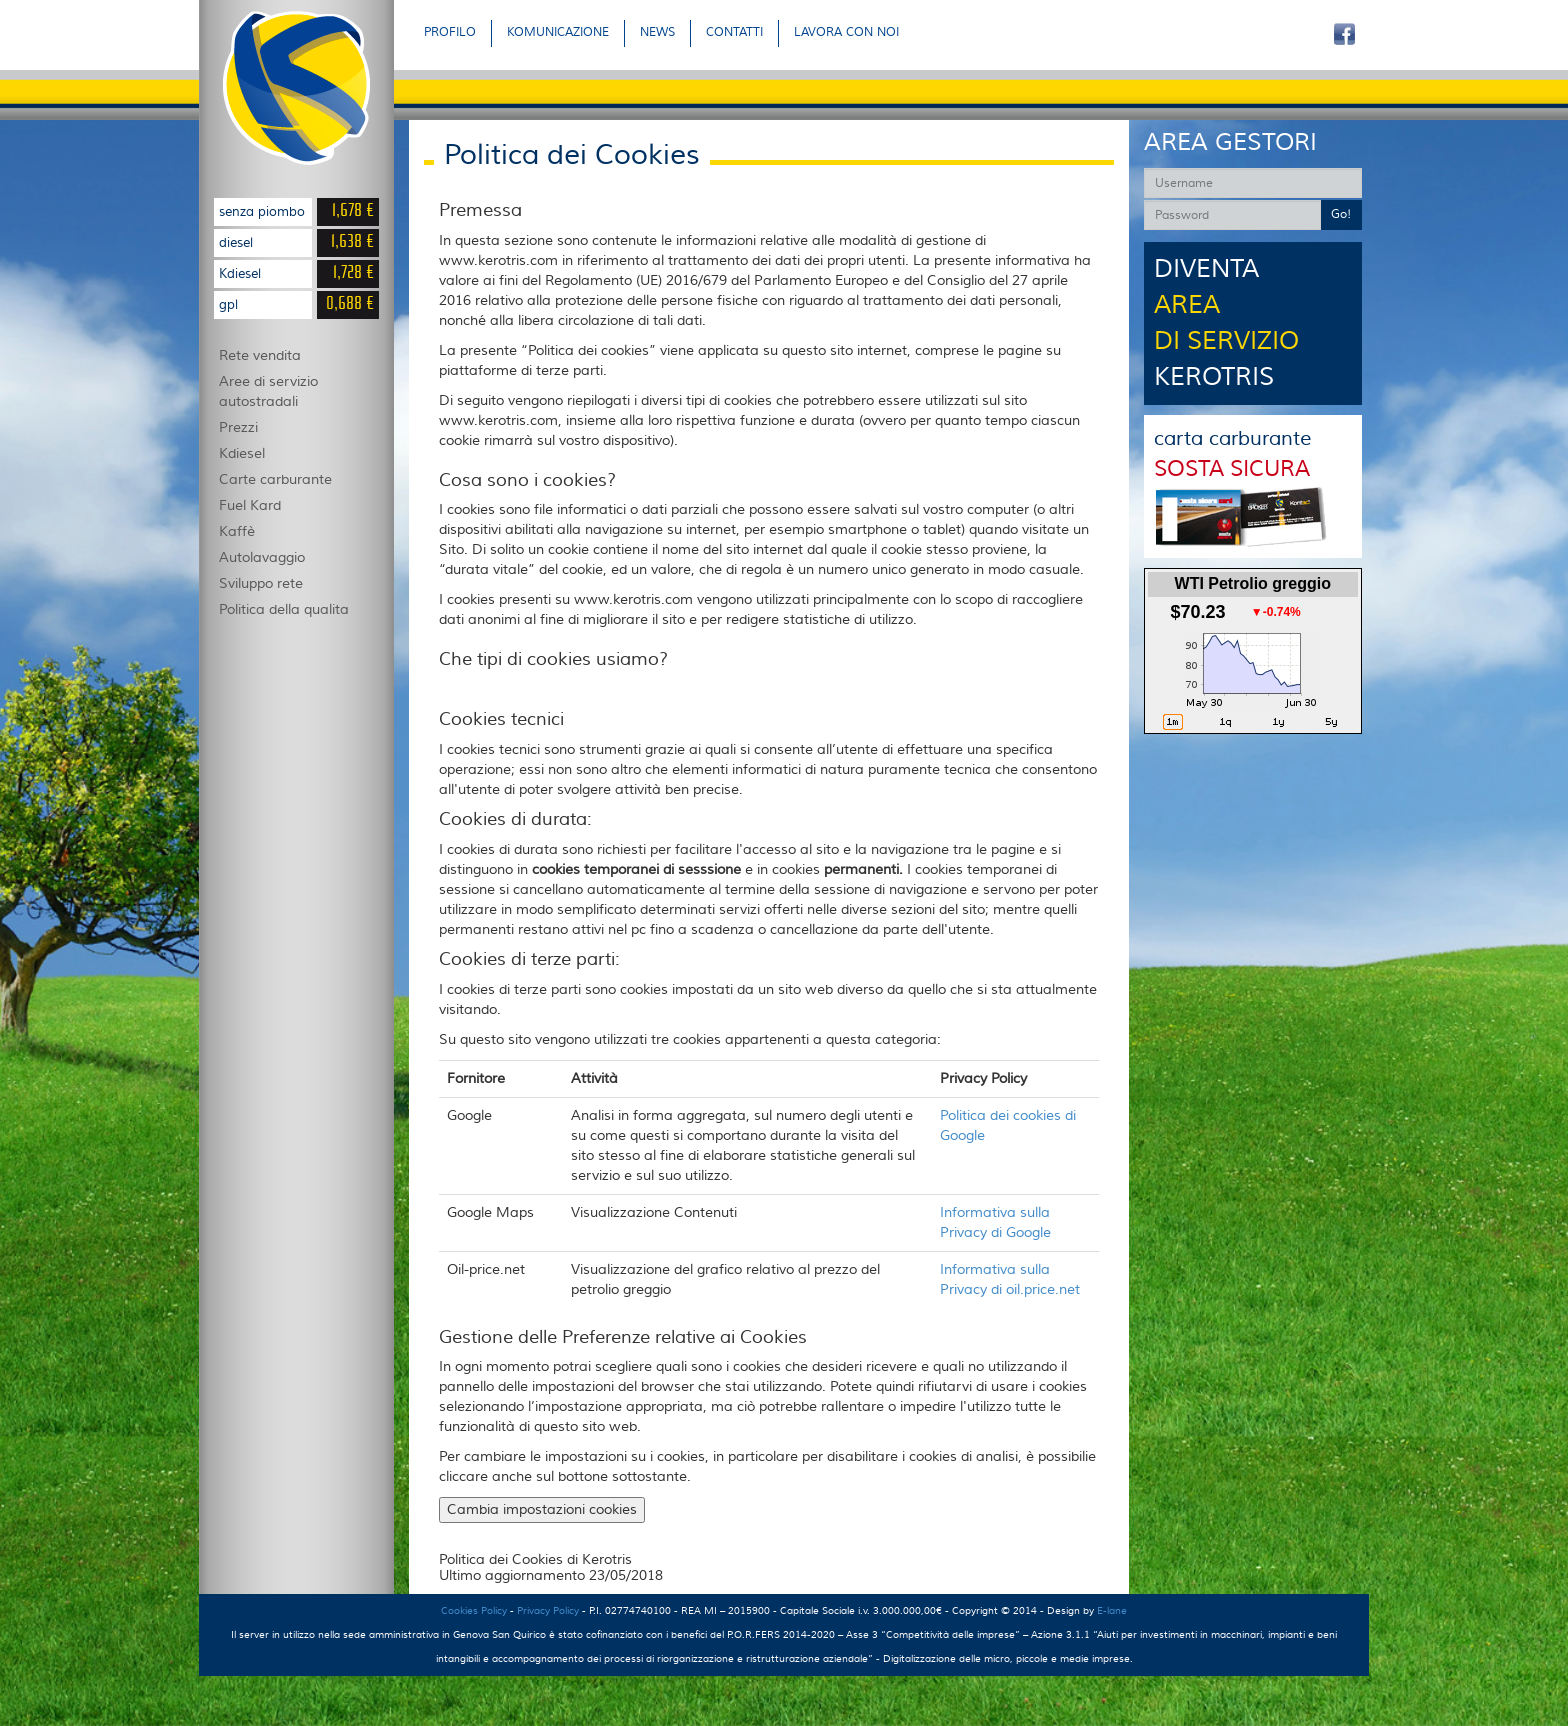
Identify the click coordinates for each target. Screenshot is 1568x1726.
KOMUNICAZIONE (558, 32)
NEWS (657, 32)
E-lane (1112, 1610)
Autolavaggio (262, 558)
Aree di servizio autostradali (268, 392)
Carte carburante (275, 480)
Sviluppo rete (261, 584)
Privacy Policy (548, 1610)
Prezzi (238, 428)
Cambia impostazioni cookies (542, 1510)
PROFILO (450, 32)
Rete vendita (260, 356)
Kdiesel (242, 454)
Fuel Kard (250, 506)
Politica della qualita (284, 610)
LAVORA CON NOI (846, 32)
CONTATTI (734, 32)
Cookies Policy (474, 1610)
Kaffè (237, 532)
